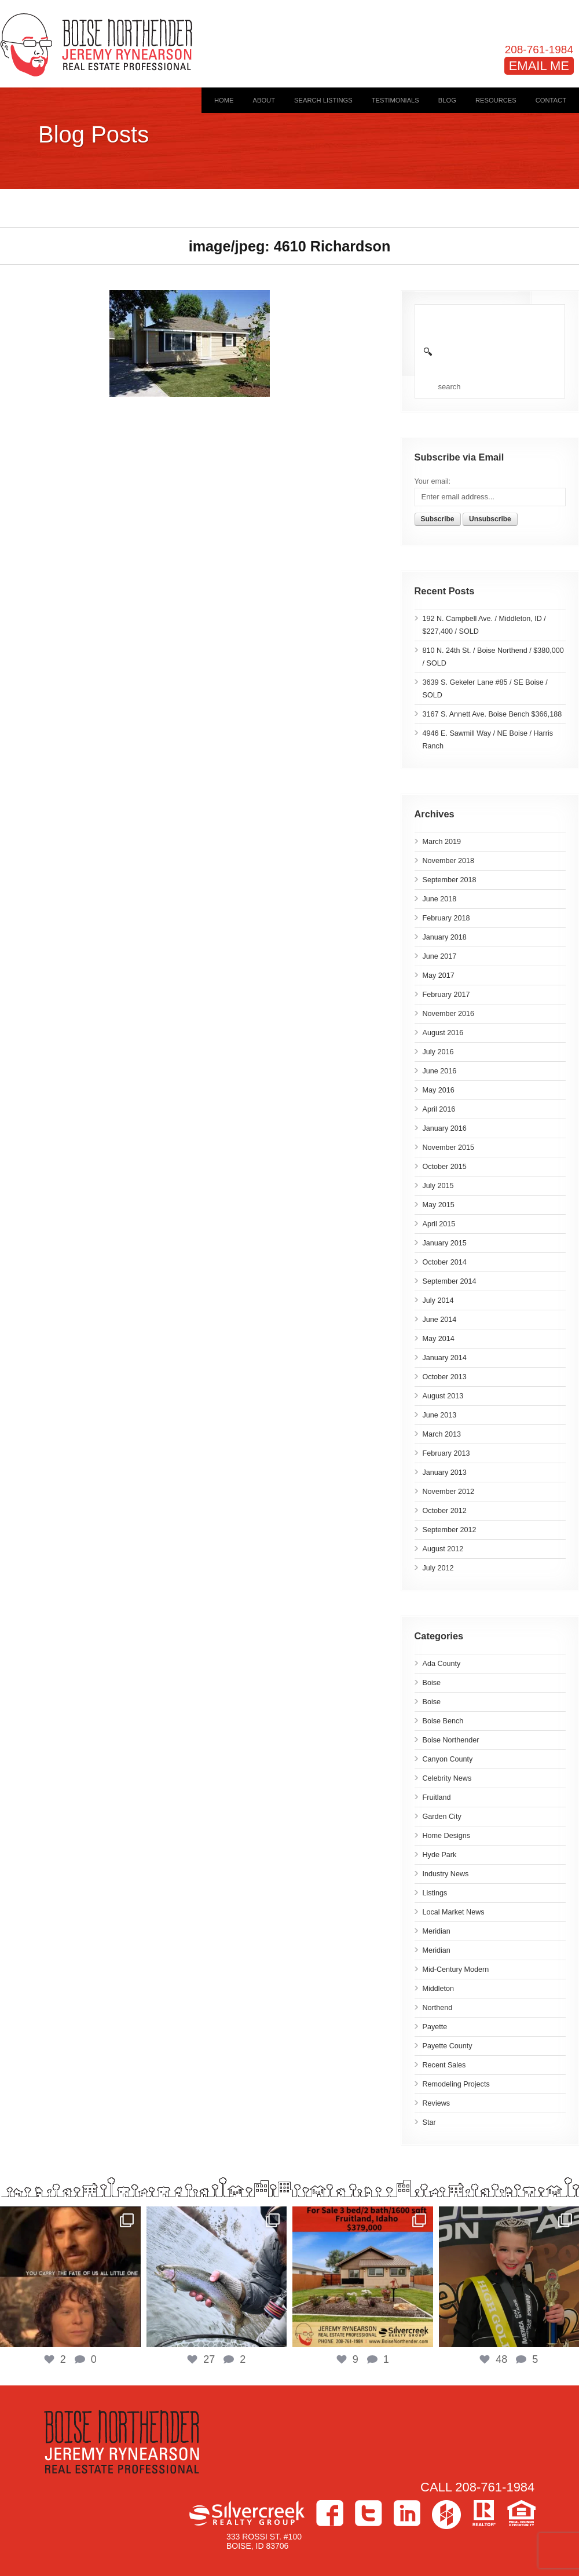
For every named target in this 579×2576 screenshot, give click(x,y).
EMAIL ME (539, 66)
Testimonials (395, 100)
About (263, 100)
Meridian (436, 1931)
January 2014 (445, 1358)
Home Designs (447, 1836)
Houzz (446, 2514)
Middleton (439, 1989)
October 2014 (445, 1262)
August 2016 (443, 1033)
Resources (495, 100)
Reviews (436, 2103)
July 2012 (438, 1568)
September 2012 (450, 1530)
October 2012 (445, 1511)
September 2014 (450, 1281)
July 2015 (438, 1186)
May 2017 (439, 975)
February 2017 (446, 995)
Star (429, 2122)
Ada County (442, 1664)
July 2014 (438, 1300)
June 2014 (440, 1320)
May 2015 (439, 1205)
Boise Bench (443, 1721)
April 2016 (439, 1109)
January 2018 (445, 937)
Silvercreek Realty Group (247, 2513)
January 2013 (445, 1472)
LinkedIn (407, 2513)
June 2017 (440, 956)
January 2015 (445, 1243)
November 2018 (449, 861)
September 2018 (450, 880)
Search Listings (323, 100)
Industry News (446, 1874)
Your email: (433, 481)
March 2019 (442, 842)
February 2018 (446, 918)
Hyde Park (440, 1855)
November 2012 (449, 1492)
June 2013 (440, 1415)
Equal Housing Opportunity (521, 2513)
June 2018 (440, 899)
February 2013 (446, 1453)
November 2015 (449, 1147)
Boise (432, 1683)
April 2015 (439, 1224)
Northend (438, 2008)
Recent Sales (444, 2065)
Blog (447, 100)
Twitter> (368, 2513)
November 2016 (449, 1014)
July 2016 (438, 1052)
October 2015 (445, 1167)
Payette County (447, 2046)
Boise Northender (451, 1740)
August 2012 (443, 1549)
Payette (435, 2027)
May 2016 (439, 1090)
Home (224, 100)
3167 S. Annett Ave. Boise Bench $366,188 (492, 714)
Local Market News (454, 1912)
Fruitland (437, 1797)
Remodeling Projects (456, 2084)
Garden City (442, 1817)
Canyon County (448, 1759)
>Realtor (484, 2513)
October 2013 (445, 1377)
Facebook (329, 2513)
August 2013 (443, 1396)
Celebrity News (447, 1778)
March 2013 (442, 1434)
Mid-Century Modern (456, 1969)
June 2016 (440, 1071)
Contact (551, 100)
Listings (435, 1893)
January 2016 (445, 1128)
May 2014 (439, 1339)
